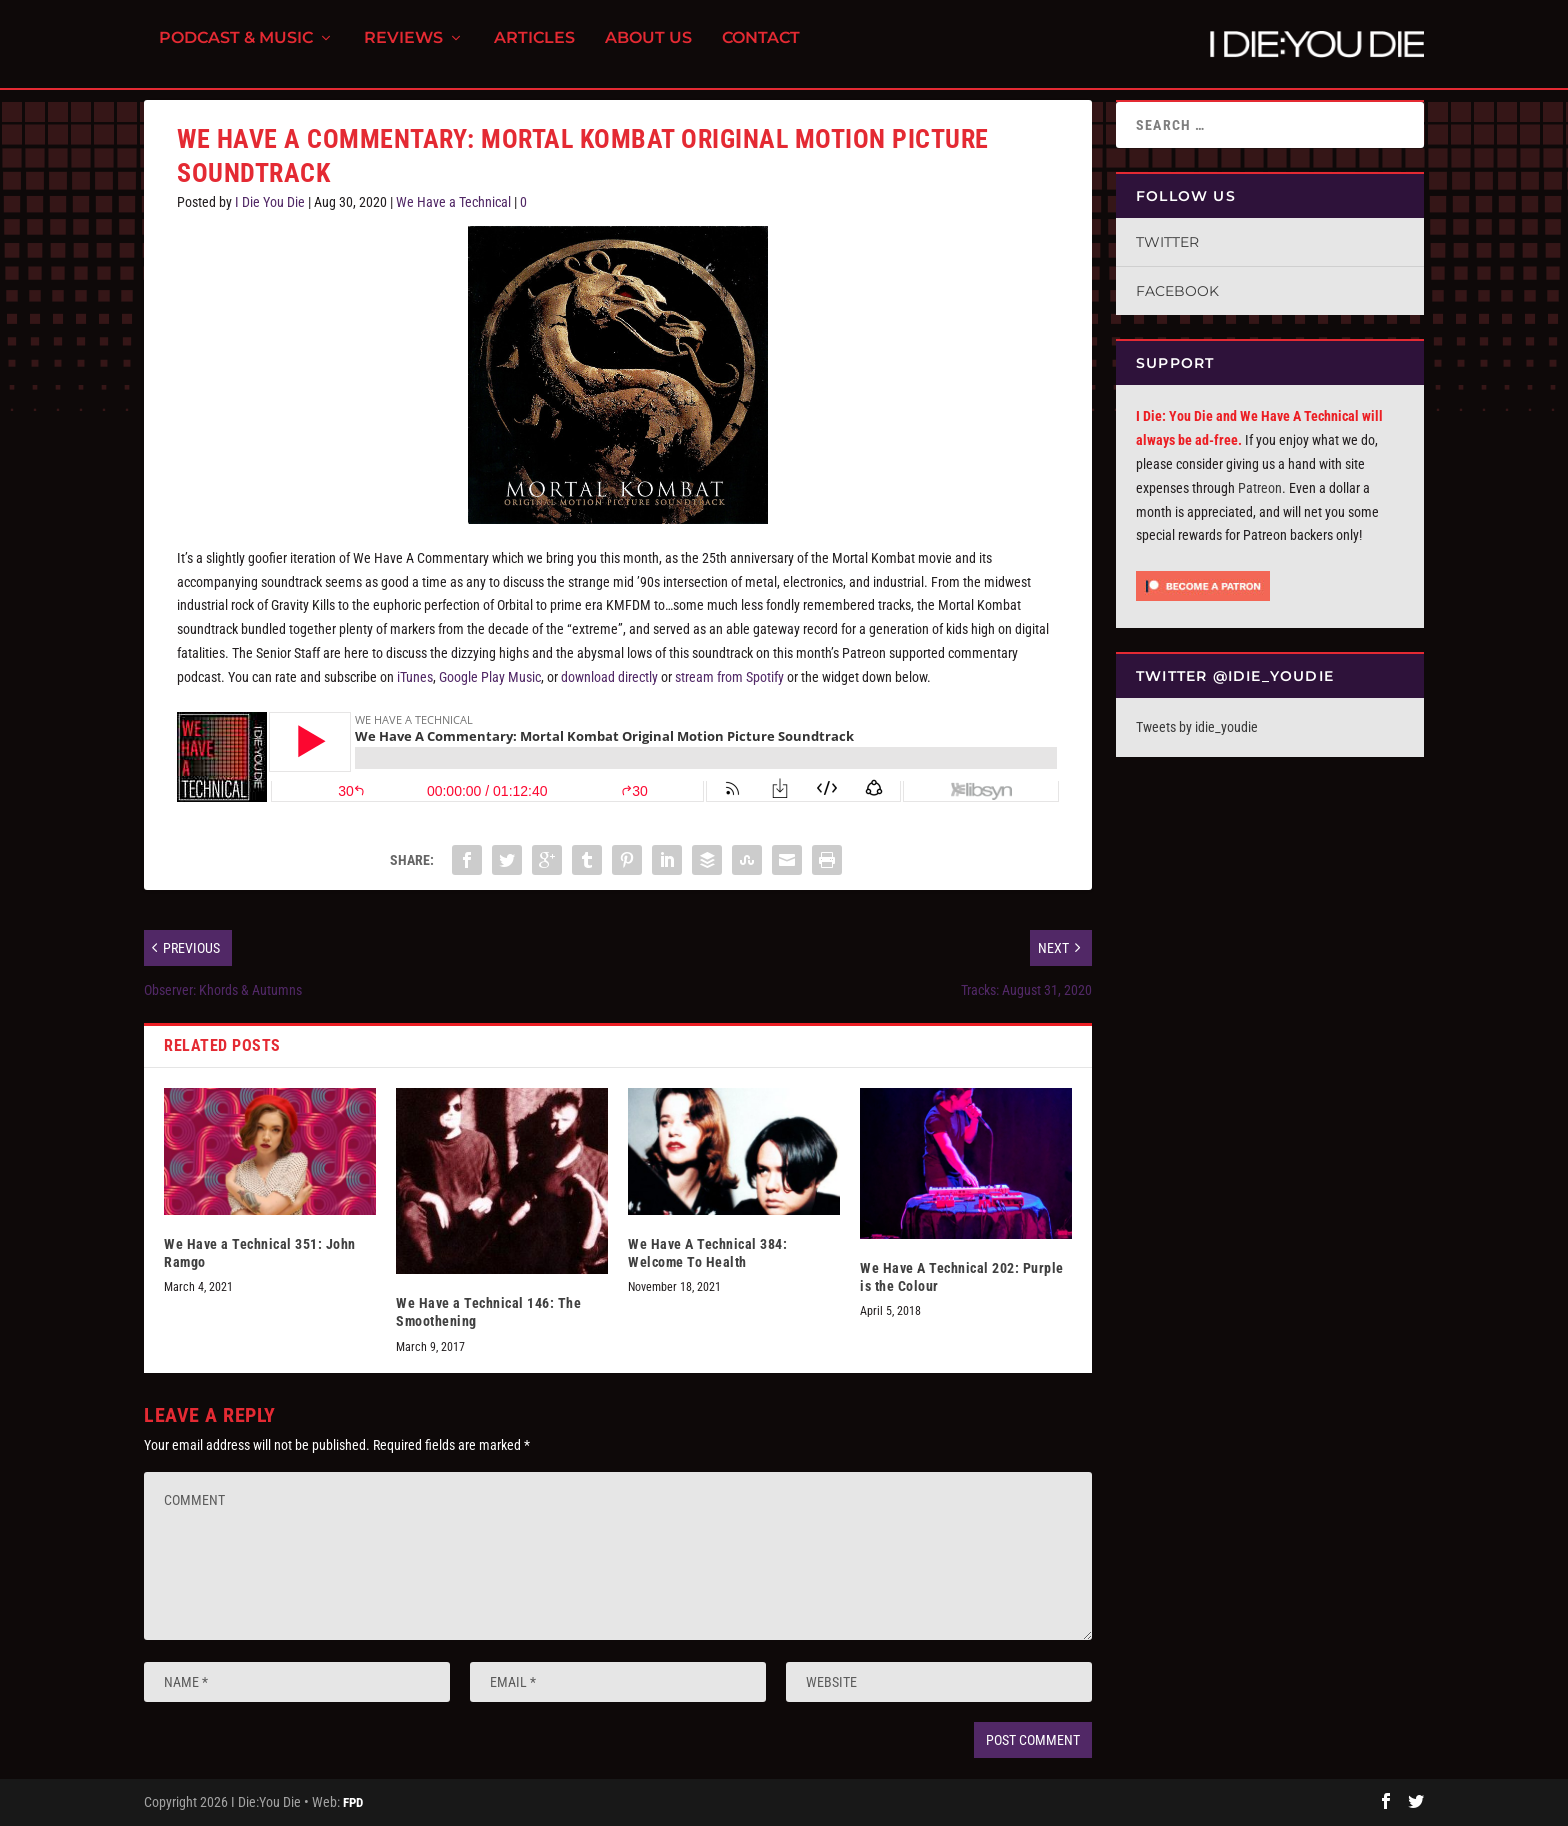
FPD (353, 1802)
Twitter (1167, 242)
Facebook (1177, 291)
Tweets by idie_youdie (1197, 727)
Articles (534, 50)
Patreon (1260, 488)
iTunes (415, 677)
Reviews (403, 50)
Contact (761, 50)
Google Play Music (490, 677)
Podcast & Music (236, 50)
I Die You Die (270, 202)
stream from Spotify (729, 677)
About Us (648, 50)
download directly (609, 677)
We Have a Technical (453, 202)
